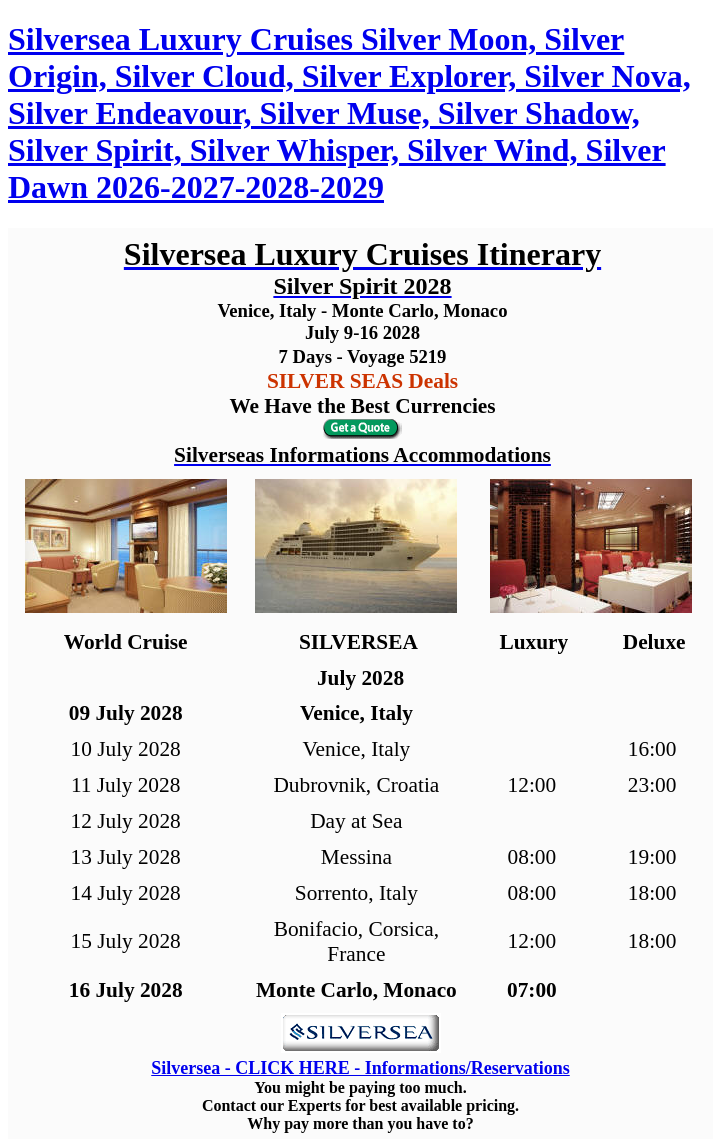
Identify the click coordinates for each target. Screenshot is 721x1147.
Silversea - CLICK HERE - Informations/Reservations (360, 1068)
